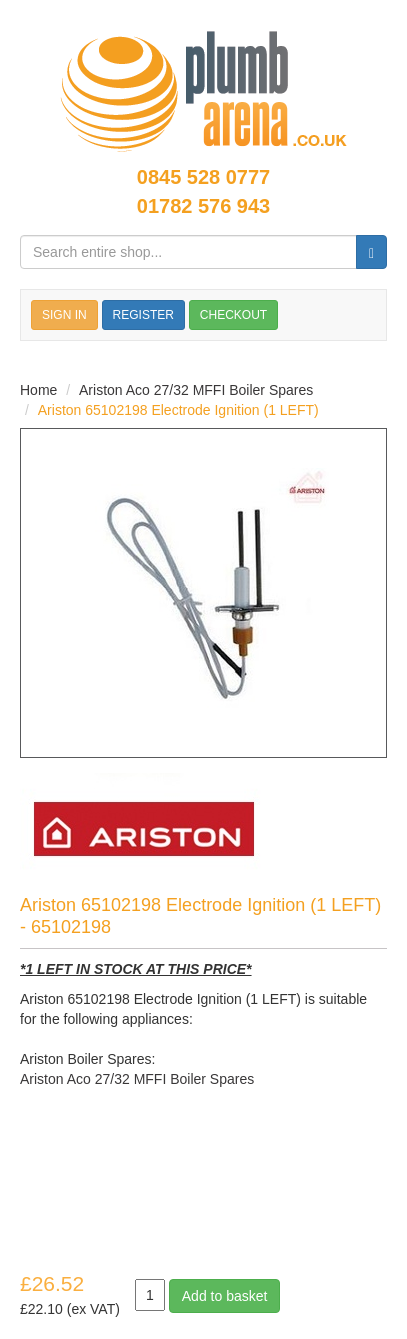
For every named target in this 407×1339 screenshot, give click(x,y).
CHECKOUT (233, 315)
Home (38, 390)
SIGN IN (64, 315)
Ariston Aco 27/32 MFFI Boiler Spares (196, 390)
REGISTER (143, 315)
